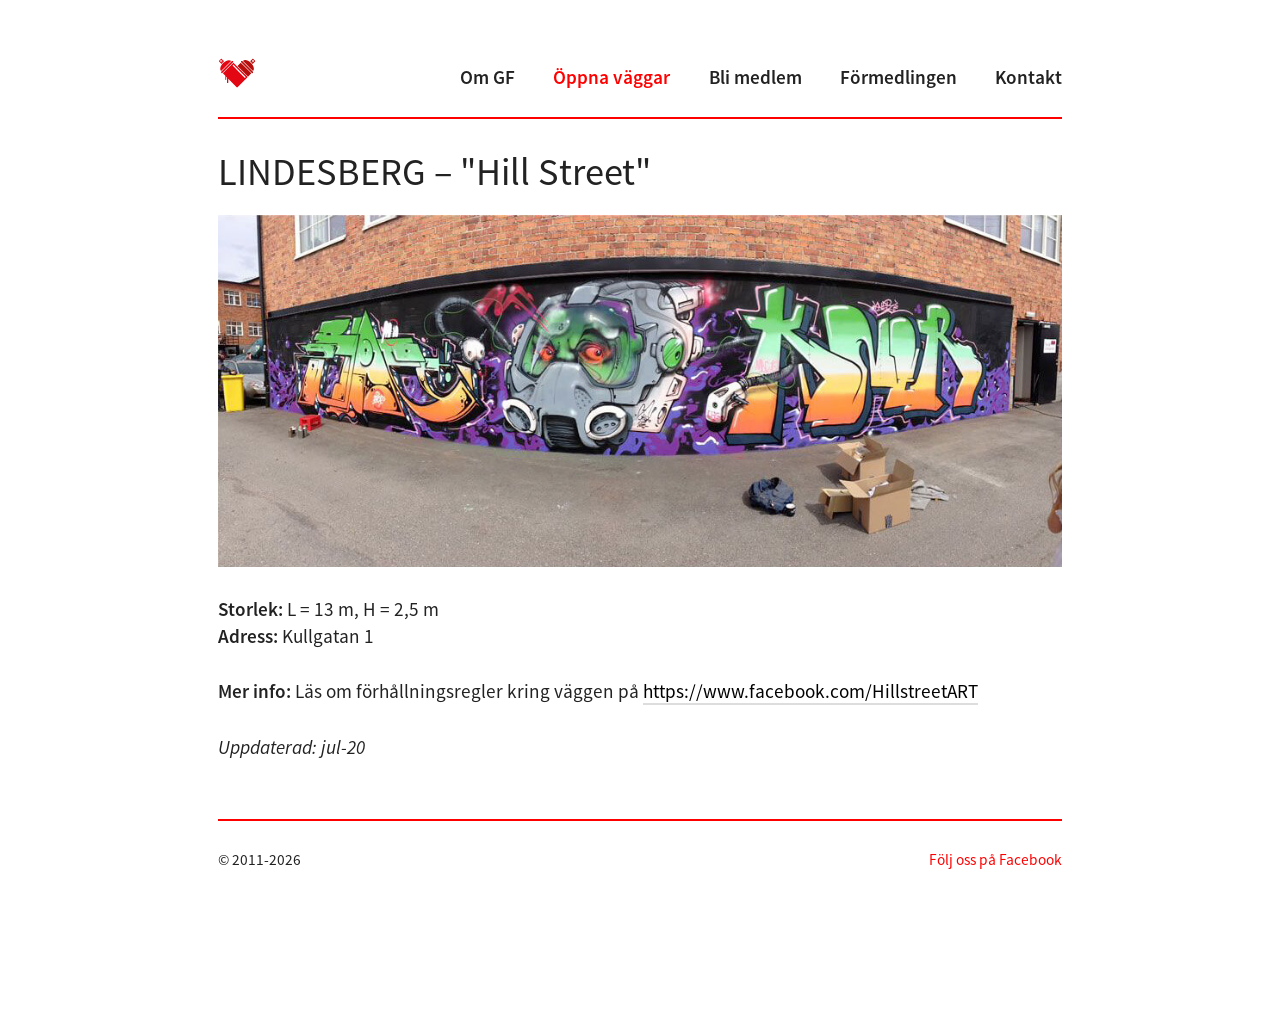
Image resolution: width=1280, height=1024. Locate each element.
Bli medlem (755, 77)
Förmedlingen (898, 77)
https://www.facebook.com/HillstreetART (810, 691)
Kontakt (1028, 77)
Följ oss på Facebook (995, 859)
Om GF (487, 77)
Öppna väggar (611, 77)
